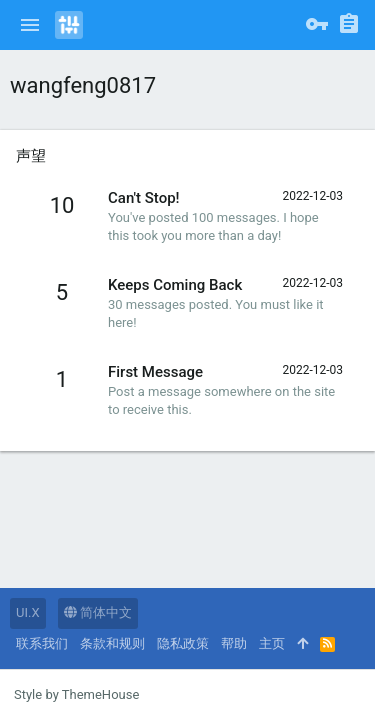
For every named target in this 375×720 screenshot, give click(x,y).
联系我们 (42, 643)
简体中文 (98, 612)
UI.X (28, 612)
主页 (272, 643)
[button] (30, 25)
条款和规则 (112, 643)
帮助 (234, 643)
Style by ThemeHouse (76, 694)
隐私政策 (183, 643)
